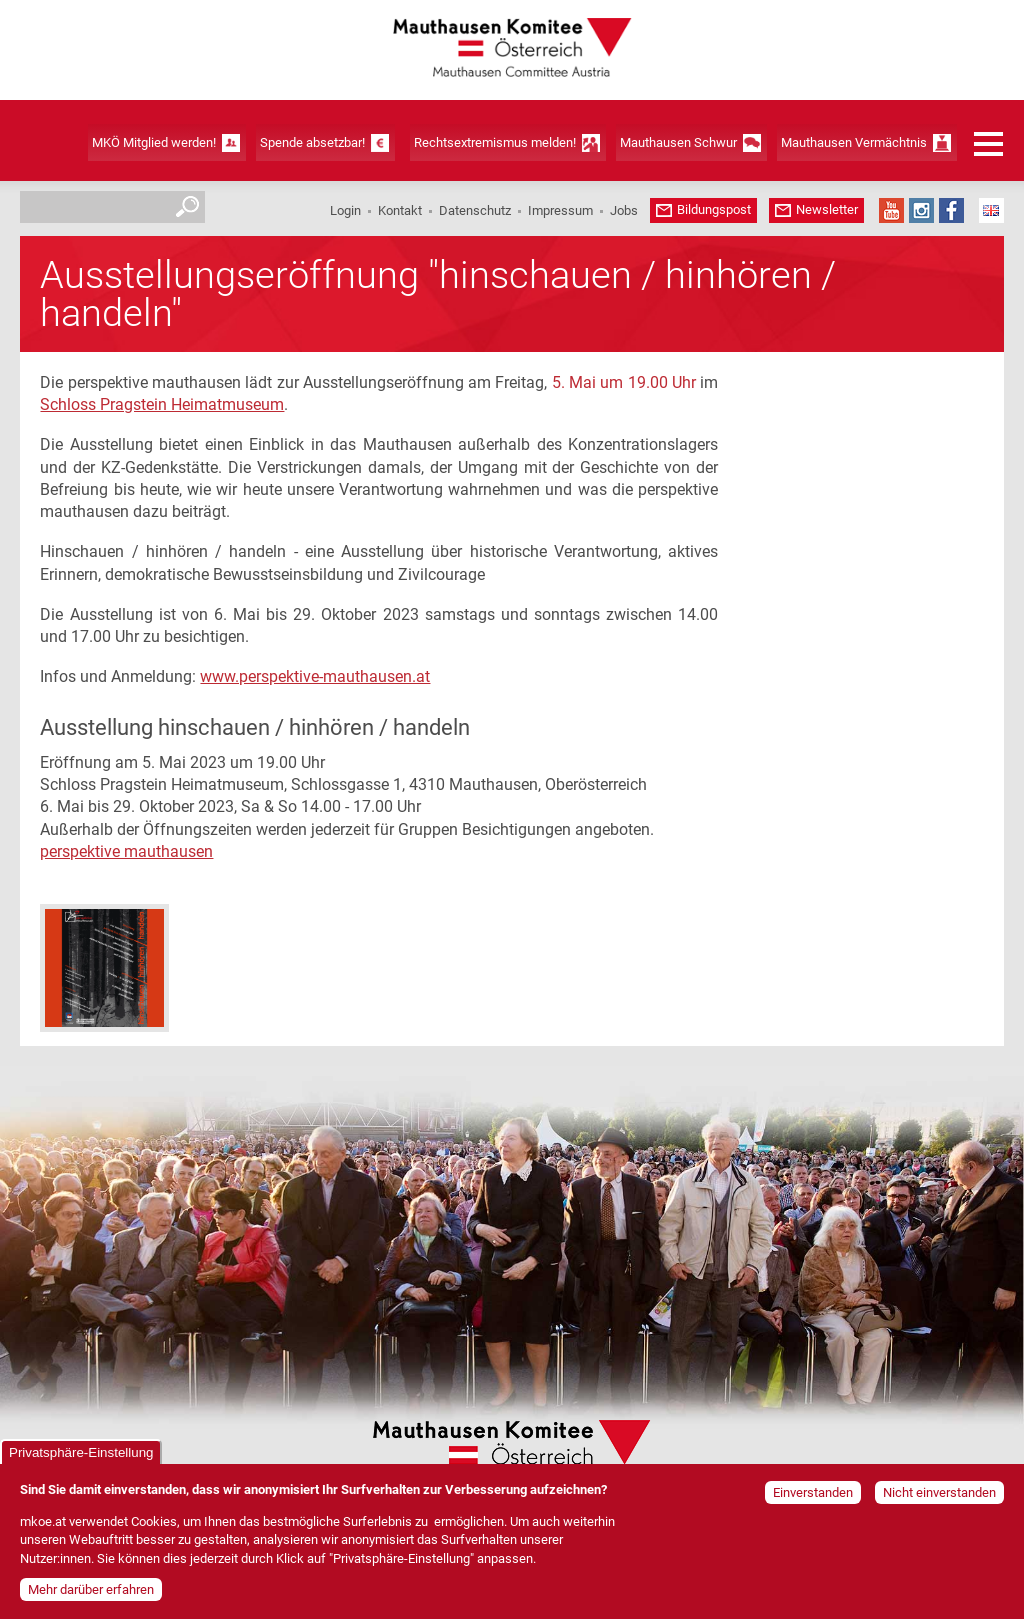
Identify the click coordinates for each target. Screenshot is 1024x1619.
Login (345, 210)
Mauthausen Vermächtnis (854, 142)
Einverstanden (813, 1495)
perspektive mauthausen (126, 851)
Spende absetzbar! (312, 142)
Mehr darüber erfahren (91, 1592)
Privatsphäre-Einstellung (81, 1455)
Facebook (951, 210)
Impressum (560, 210)
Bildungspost (714, 209)
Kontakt (400, 210)
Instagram (921, 210)
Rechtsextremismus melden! (495, 142)
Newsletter (827, 209)
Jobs (624, 210)
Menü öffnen (989, 144)
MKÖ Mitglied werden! (154, 142)
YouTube (891, 210)
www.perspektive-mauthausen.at (315, 676)
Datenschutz (475, 210)
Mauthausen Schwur (678, 142)
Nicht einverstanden (939, 1495)
